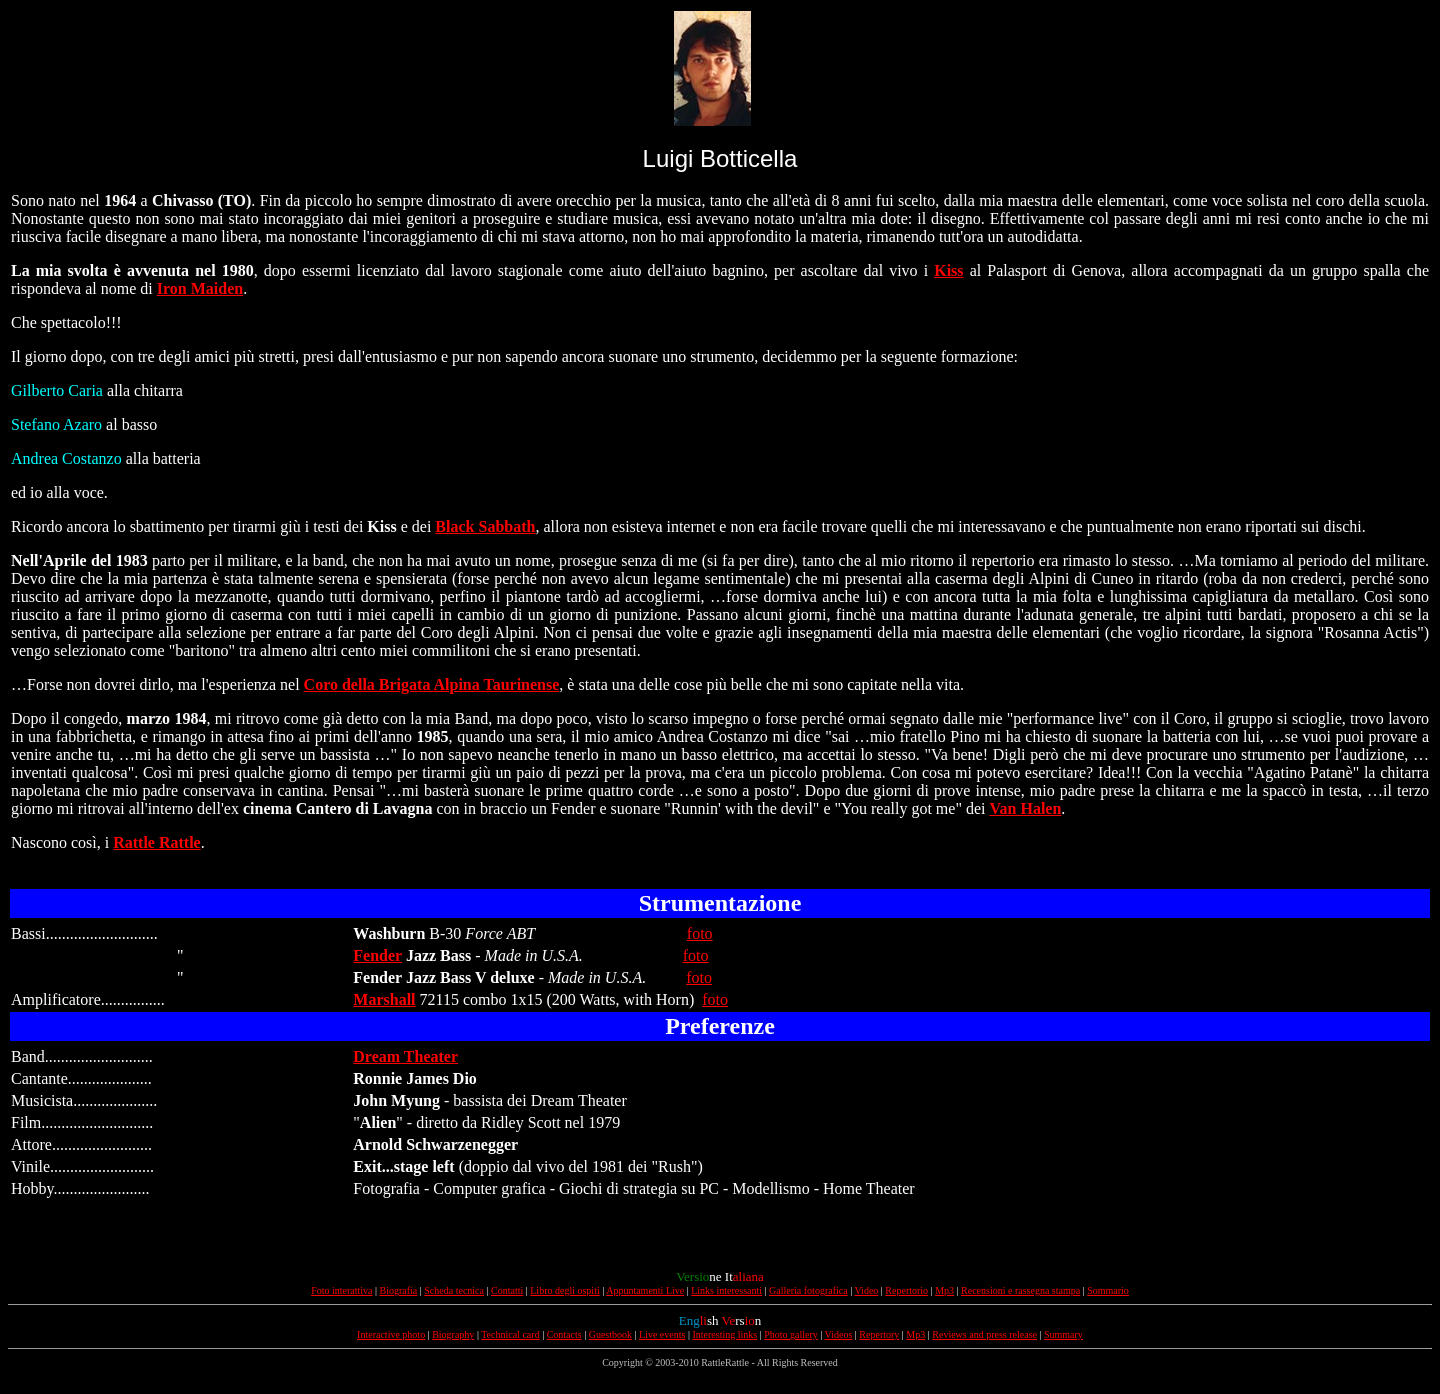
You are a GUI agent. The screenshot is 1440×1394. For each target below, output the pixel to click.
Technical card (510, 1334)
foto (700, 933)
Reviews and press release (984, 1334)
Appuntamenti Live (645, 1290)
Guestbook (610, 1334)
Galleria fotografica (808, 1290)
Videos (839, 1334)
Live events (662, 1334)
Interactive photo (391, 1334)
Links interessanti (726, 1290)
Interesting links (724, 1334)
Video (866, 1290)
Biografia (399, 1290)
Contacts (564, 1334)
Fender (377, 955)
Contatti (507, 1290)
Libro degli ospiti (564, 1290)
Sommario (1108, 1290)
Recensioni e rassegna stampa (1020, 1290)
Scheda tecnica (454, 1290)
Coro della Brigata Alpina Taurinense (432, 684)
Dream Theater (405, 1056)
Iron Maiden (200, 288)
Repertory (879, 1334)
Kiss (948, 270)
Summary (1063, 1334)
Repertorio (906, 1290)
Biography (453, 1334)
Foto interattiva (341, 1290)
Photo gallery (791, 1334)
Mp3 (944, 1290)
